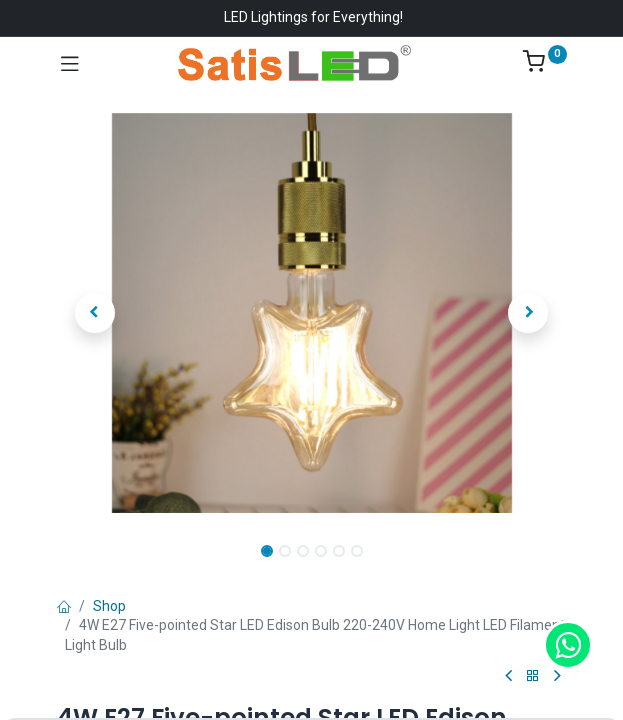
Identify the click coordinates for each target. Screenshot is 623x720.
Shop (109, 606)
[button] (95, 313)
